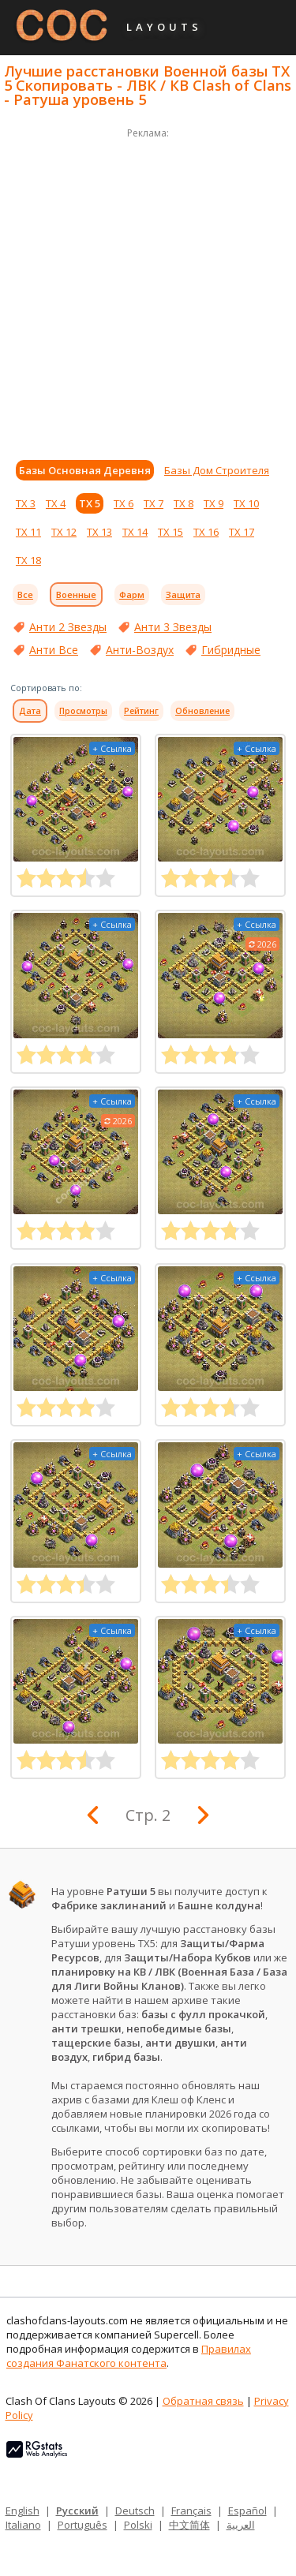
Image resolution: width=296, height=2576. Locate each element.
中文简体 (189, 2525)
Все (25, 594)
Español (247, 2510)
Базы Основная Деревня (85, 470)
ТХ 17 (241, 532)
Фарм (131, 594)
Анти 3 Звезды (173, 626)
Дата (30, 710)
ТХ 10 (246, 503)
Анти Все (53, 649)
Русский (77, 2510)
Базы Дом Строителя (216, 470)
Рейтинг (141, 710)
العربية (241, 2525)
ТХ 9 (213, 503)
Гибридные (230, 649)
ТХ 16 (206, 532)
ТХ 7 (153, 503)
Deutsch (135, 2510)
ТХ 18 (28, 560)
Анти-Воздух (140, 649)
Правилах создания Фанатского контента (128, 2356)
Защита (183, 594)
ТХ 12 (64, 532)
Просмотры (83, 710)
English (22, 2510)
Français (191, 2510)
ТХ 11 (28, 532)
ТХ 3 (26, 503)
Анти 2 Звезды (68, 626)
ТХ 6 (123, 503)
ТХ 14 (135, 532)
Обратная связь (203, 2401)
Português (82, 2525)
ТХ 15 (170, 532)
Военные (76, 594)
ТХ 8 (183, 503)
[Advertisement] (148, 290)
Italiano (23, 2525)
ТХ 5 (89, 503)
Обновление (202, 710)
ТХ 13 (99, 532)
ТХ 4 (56, 503)
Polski (138, 2525)
